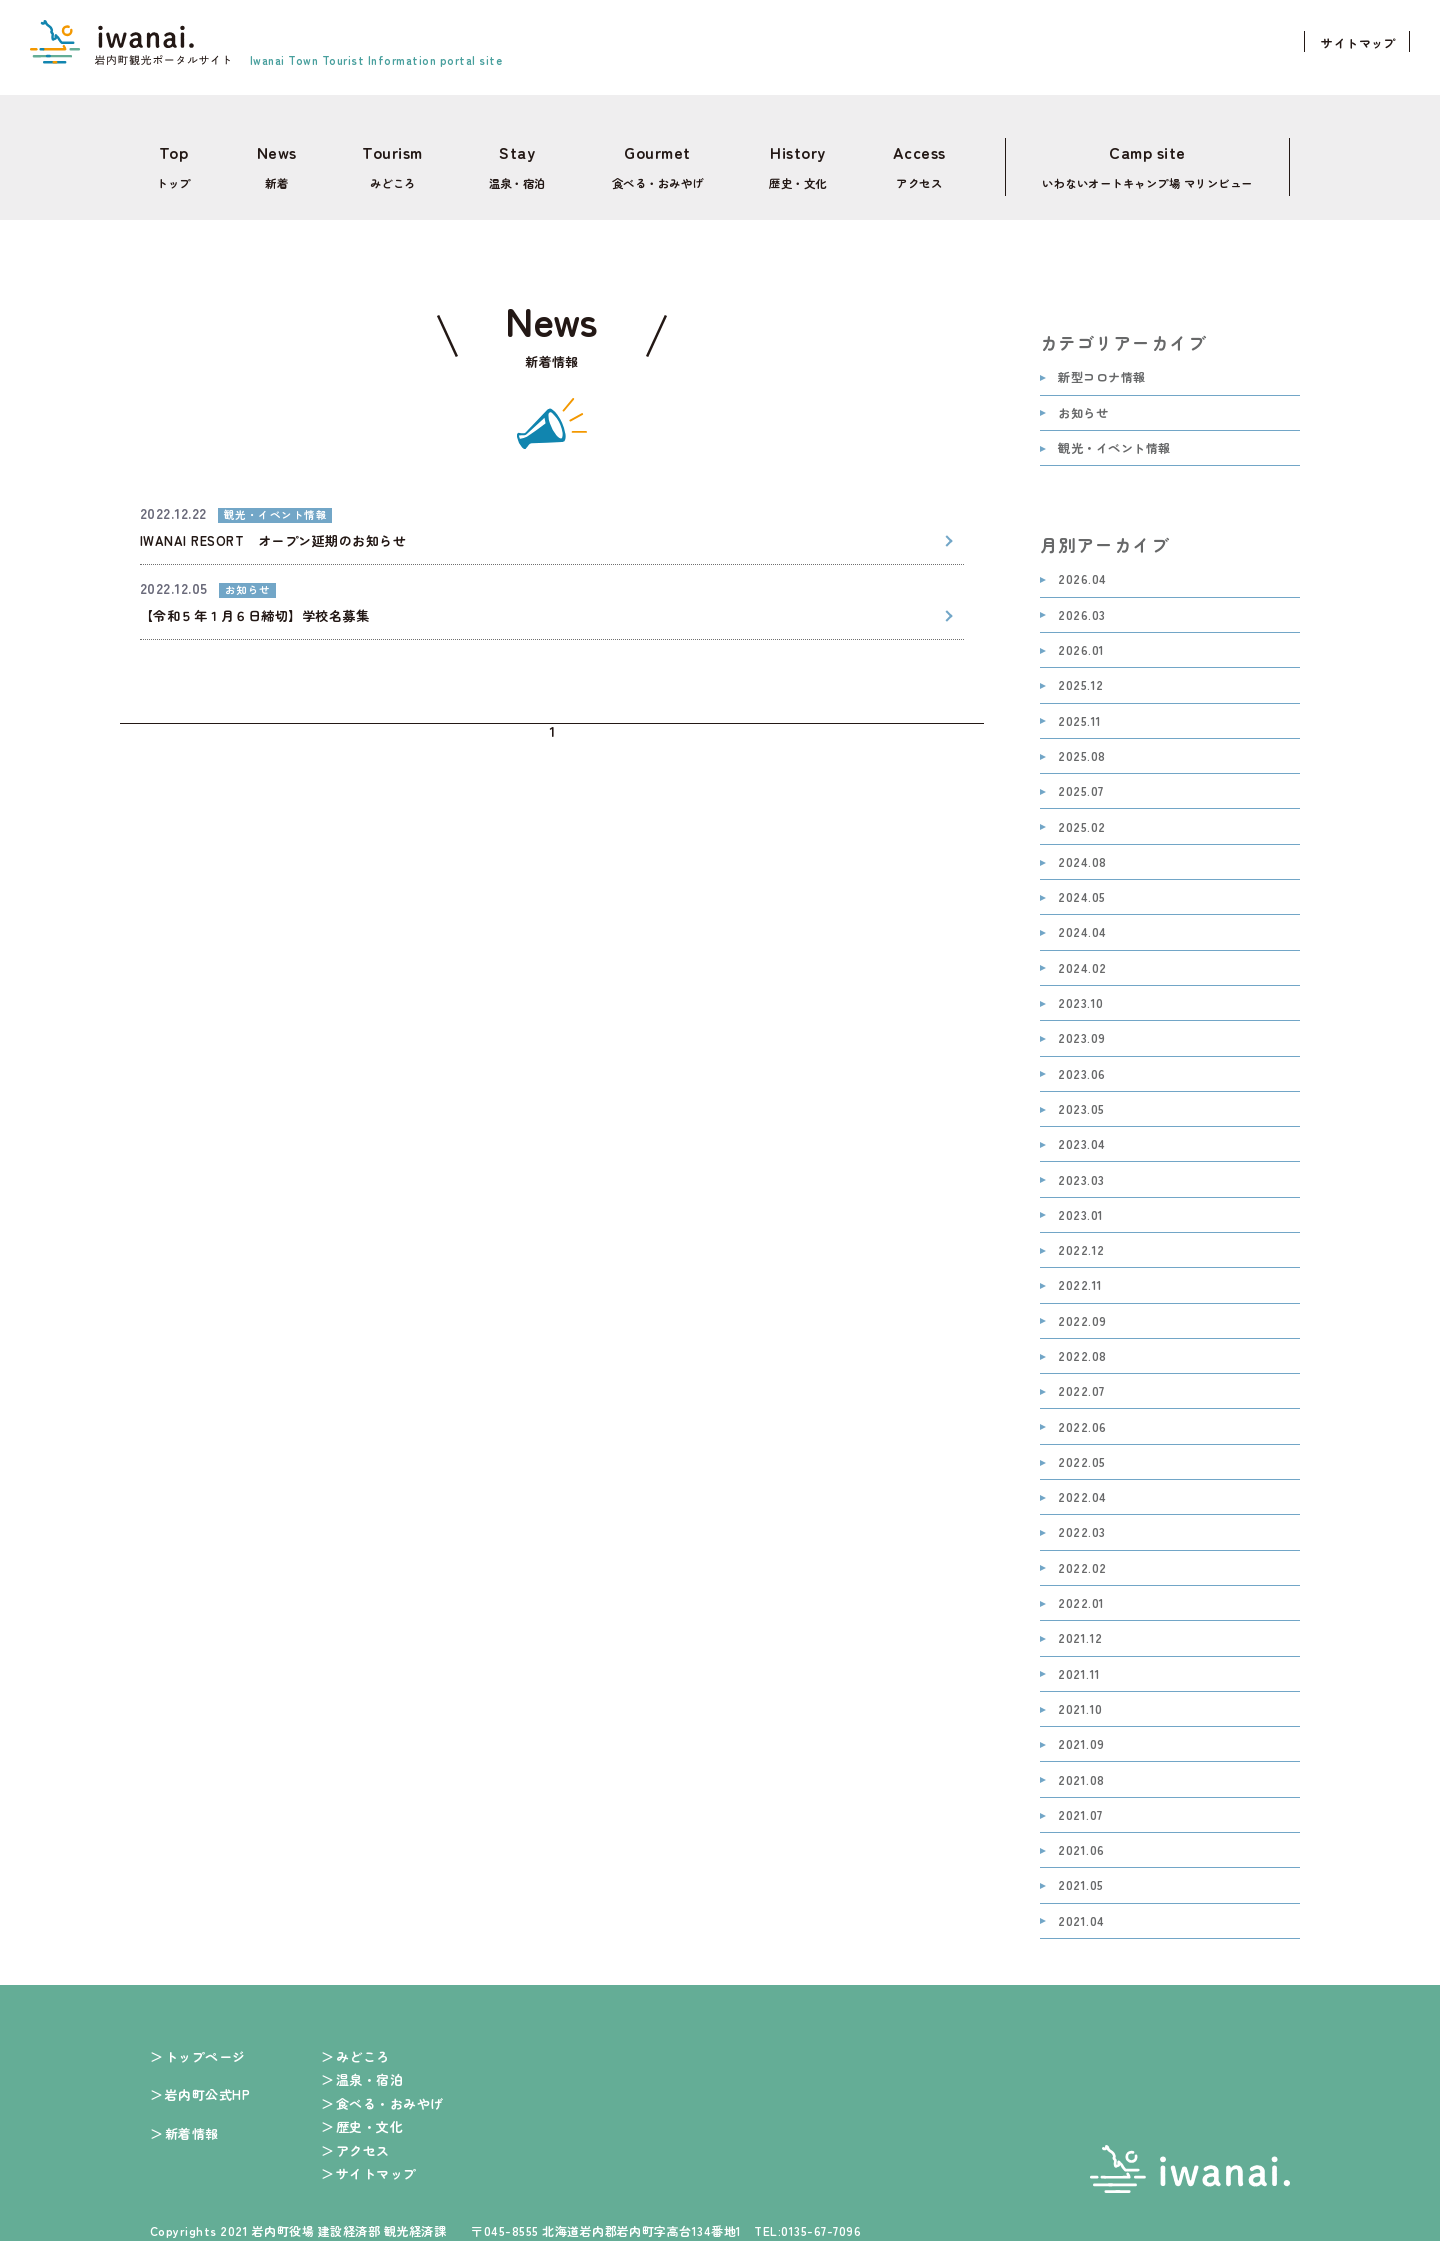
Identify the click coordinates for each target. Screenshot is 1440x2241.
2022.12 (1081, 1238)
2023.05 (1081, 1097)
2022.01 (1081, 1591)
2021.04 (1081, 1909)
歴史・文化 (791, 161)
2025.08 (1081, 744)
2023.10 (1080, 991)
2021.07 (1080, 1803)
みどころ (381, 161)
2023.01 (1080, 1203)
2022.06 (1082, 1415)
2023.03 (1081, 1167)
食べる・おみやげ (648, 161)
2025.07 (1080, 779)
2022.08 (1082, 1344)
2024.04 (1082, 920)
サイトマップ (1358, 42)
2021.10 (1080, 1697)
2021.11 (1079, 1662)
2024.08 (1082, 850)
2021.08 (1081, 1767)
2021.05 (1080, 1873)
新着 (269, 161)
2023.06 (1081, 1062)
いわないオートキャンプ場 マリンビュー (1145, 161)
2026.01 (1081, 638)
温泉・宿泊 (505, 161)
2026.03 (1081, 603)
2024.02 (1082, 956)
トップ (168, 161)
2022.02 (1082, 1556)
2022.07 (1081, 1379)
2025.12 (1080, 673)
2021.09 (1081, 1732)
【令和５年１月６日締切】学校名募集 (254, 603)
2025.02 (1081, 814)
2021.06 (1081, 1838)
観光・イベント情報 (1114, 436)
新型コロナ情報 (1101, 365)
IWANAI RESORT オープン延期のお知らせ (273, 528)
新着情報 (192, 2121)
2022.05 (1081, 1450)
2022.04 (1082, 1485)
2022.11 (1080, 1273)
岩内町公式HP (207, 2082)
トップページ (205, 2044)
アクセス (911, 161)
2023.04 (1081, 1132)
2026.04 (1082, 567)
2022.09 (1082, 1309)
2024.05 (1081, 885)
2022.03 (1081, 1520)
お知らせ (1083, 401)
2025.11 (1079, 709)
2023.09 (1081, 1026)
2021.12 (1080, 1626)
